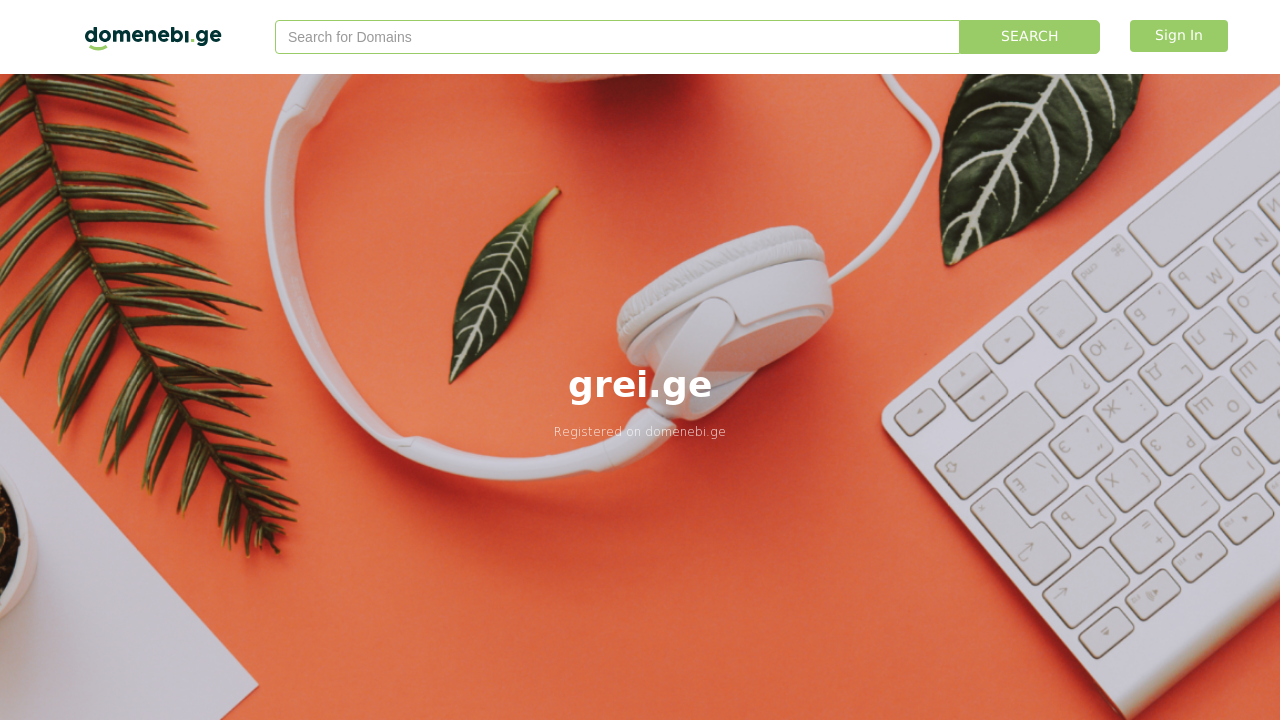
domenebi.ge (685, 431)
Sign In (1179, 36)
